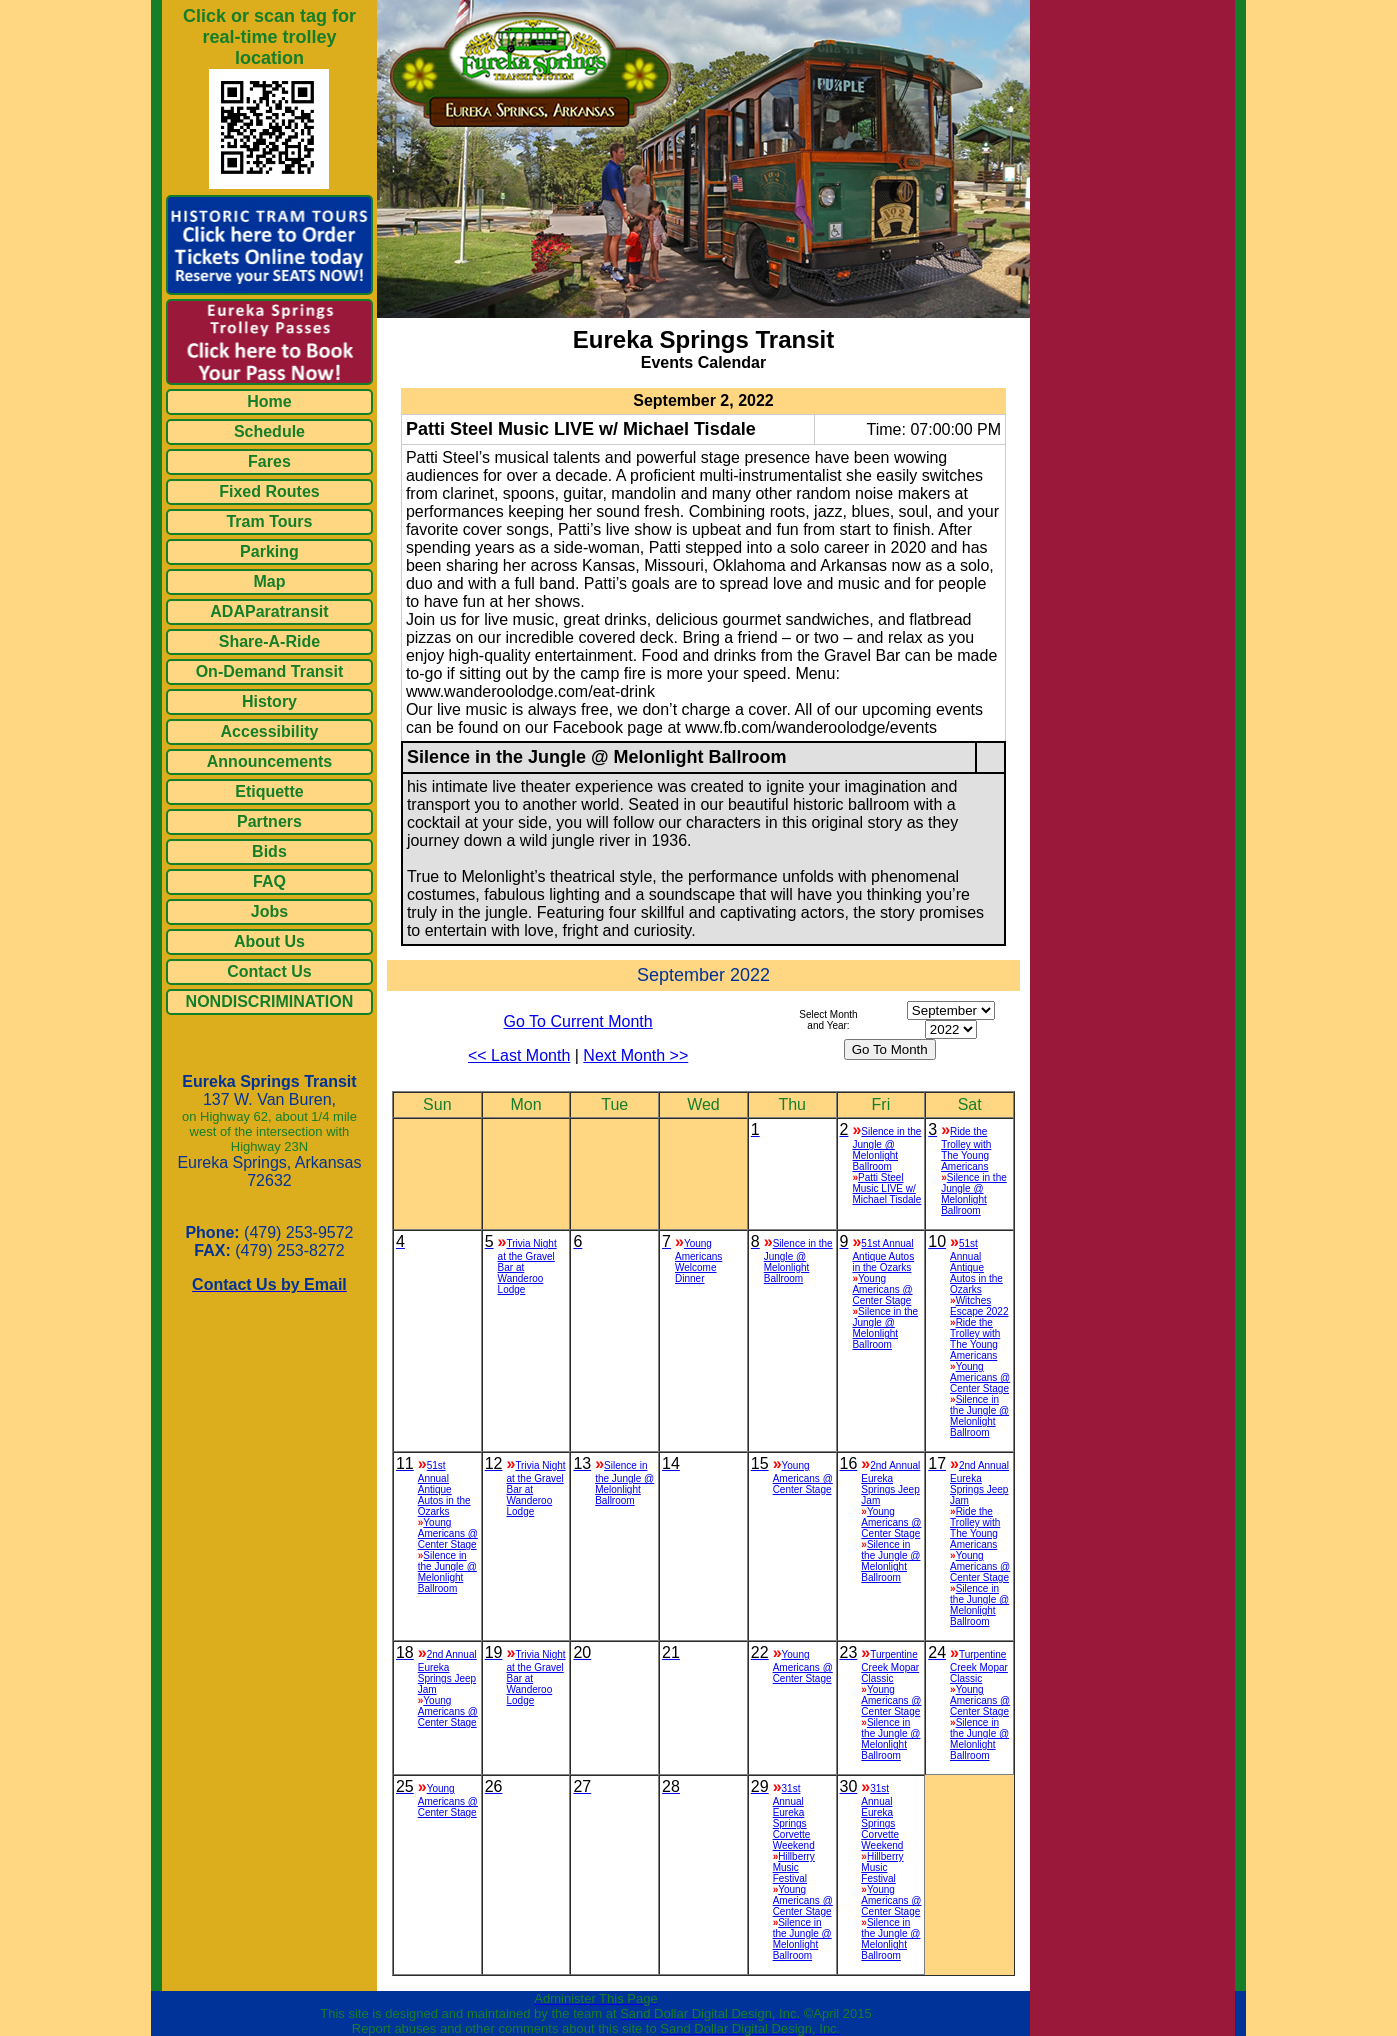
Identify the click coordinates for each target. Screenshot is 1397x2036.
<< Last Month (519, 1055)
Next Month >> (635, 1055)
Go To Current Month (578, 1021)
